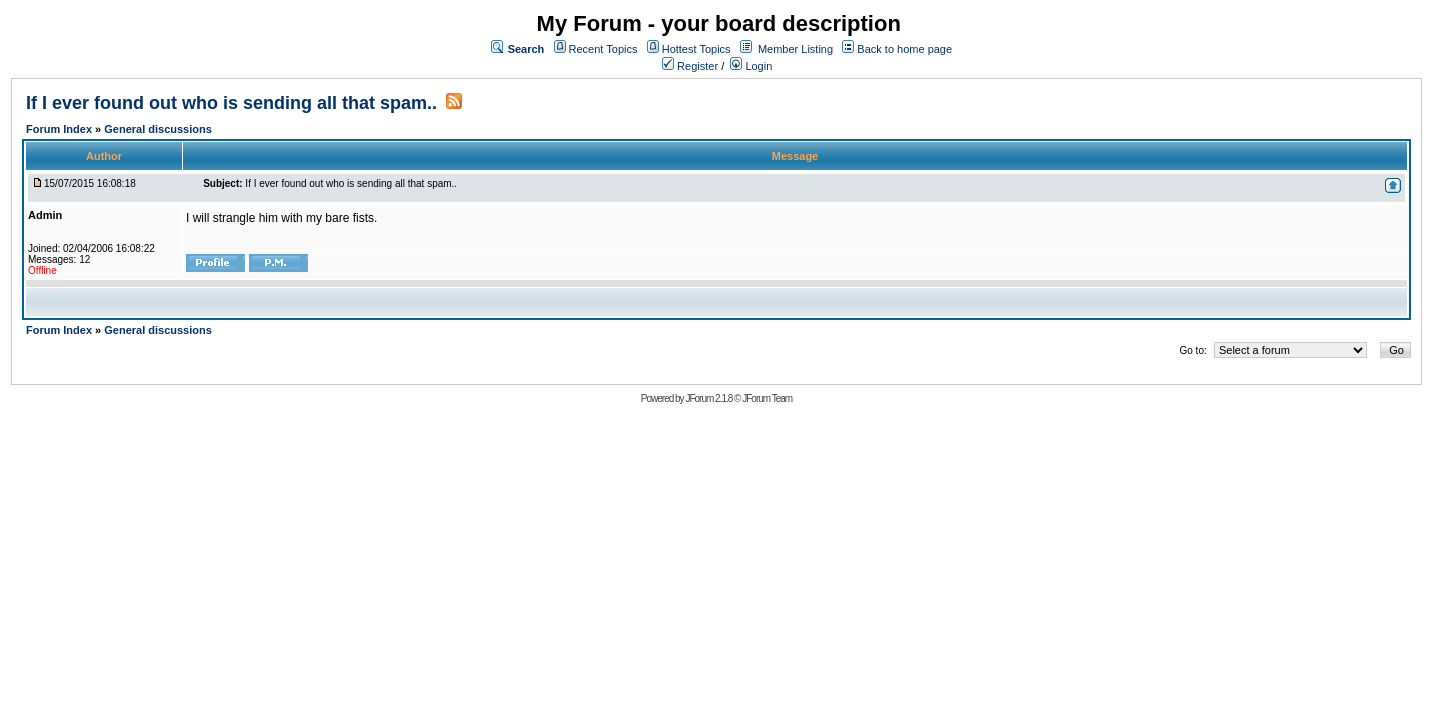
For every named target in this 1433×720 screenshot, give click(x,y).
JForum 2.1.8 (708, 398)
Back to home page (904, 49)
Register (690, 66)
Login (751, 66)
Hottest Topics (696, 49)
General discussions (158, 129)
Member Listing (795, 49)
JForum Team (767, 398)
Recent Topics (603, 49)
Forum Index (60, 129)
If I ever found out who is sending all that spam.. (231, 103)
